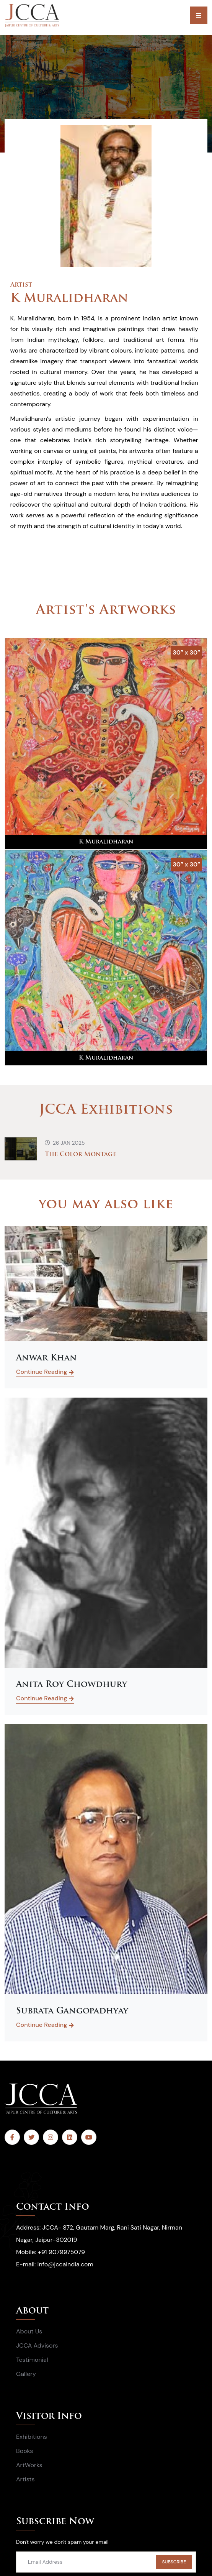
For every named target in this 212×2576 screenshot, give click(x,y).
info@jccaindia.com (65, 2264)
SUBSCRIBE (174, 2562)
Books (24, 2451)
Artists (25, 2479)
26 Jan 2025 (65, 1142)
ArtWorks (29, 2465)
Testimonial (32, 2360)
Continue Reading (45, 1373)
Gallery (26, 2374)
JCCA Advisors (37, 2345)
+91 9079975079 (61, 2252)
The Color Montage (80, 1155)
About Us (29, 2331)
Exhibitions (31, 2437)
